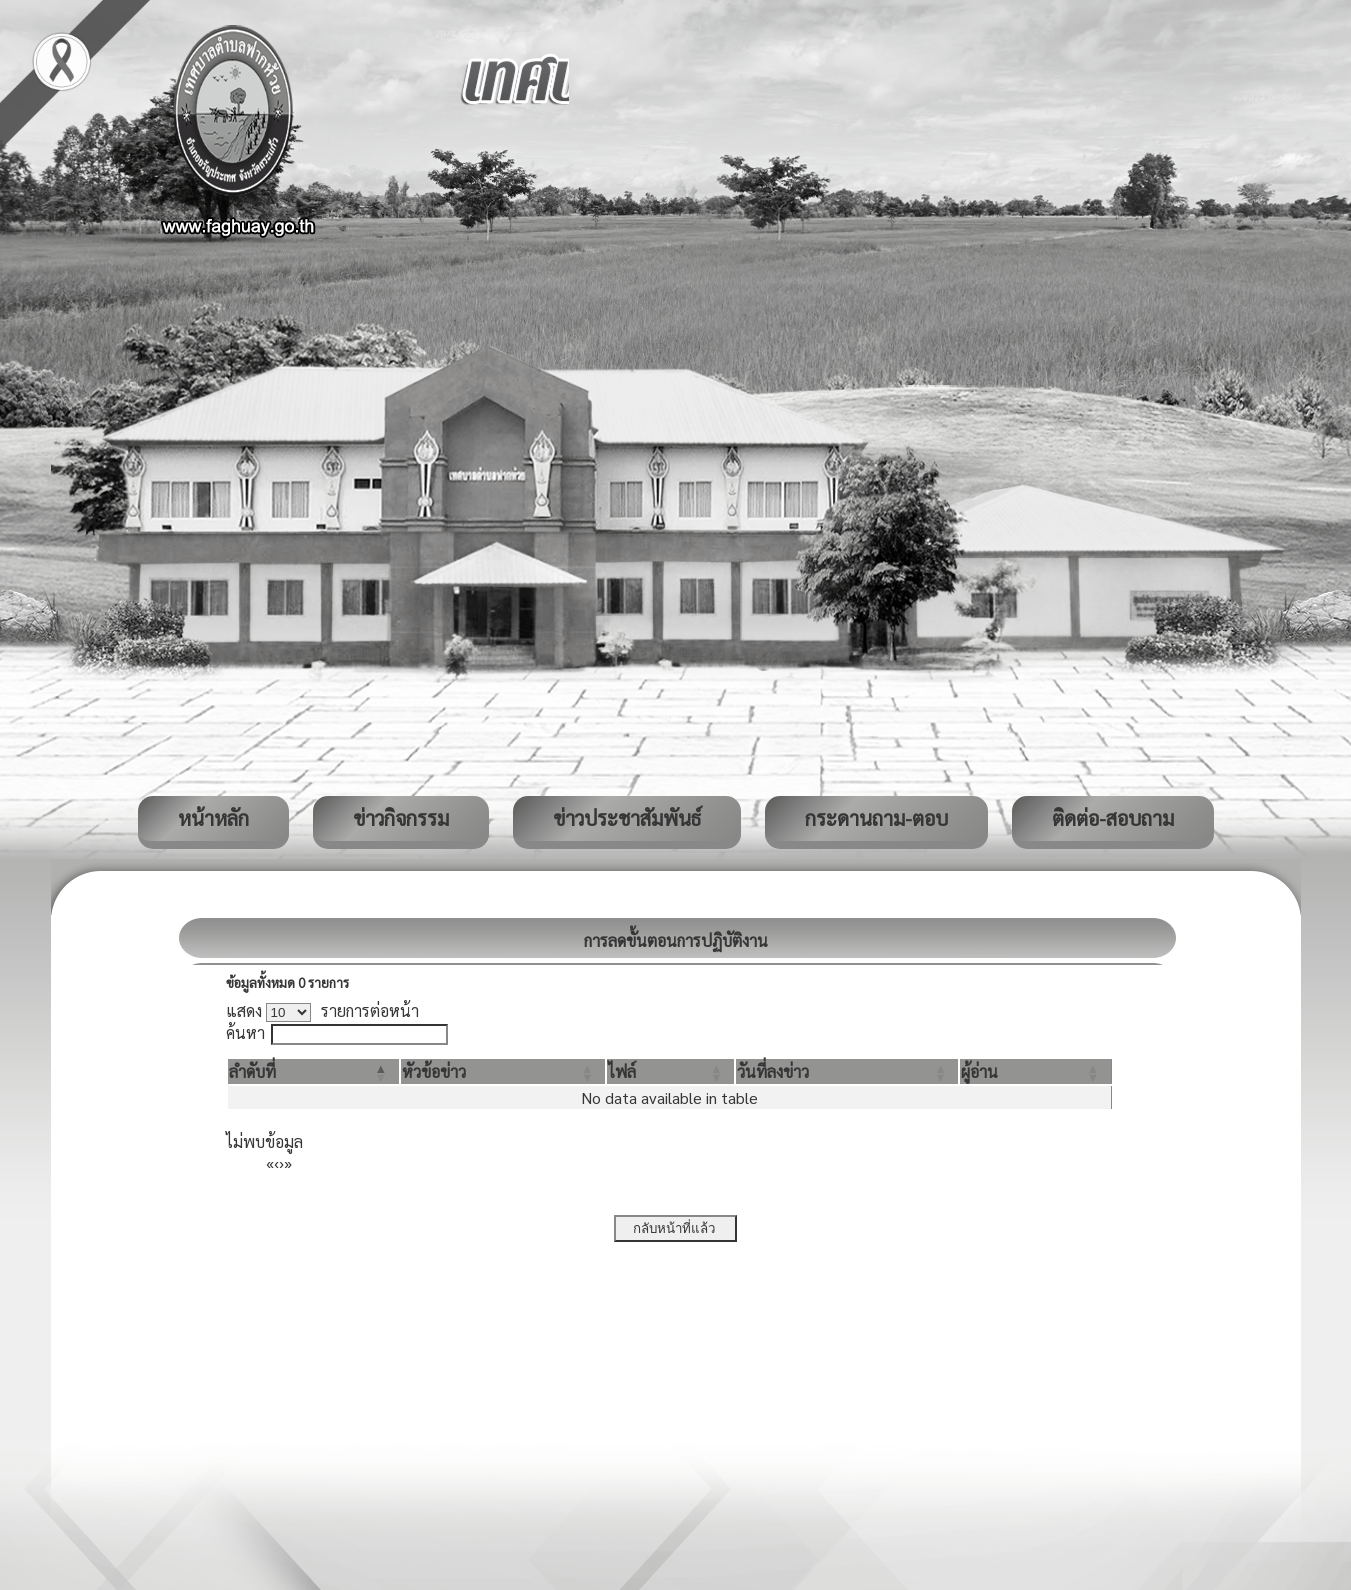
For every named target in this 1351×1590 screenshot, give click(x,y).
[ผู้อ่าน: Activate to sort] (1035, 1071)
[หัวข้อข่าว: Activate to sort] (503, 1071)
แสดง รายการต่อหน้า (323, 1010)
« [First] (270, 1162)
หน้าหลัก (213, 818)
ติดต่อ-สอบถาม (1113, 818)
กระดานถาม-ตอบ (876, 818)
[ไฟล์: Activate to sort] (670, 1071)
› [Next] (281, 1162)
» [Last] (288, 1162)
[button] (252, 1071)
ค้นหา (245, 1032)
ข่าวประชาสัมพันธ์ (627, 818)
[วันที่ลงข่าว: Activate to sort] (847, 1071)
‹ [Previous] (276, 1162)
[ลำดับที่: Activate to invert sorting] (313, 1071)
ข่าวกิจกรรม (401, 818)
